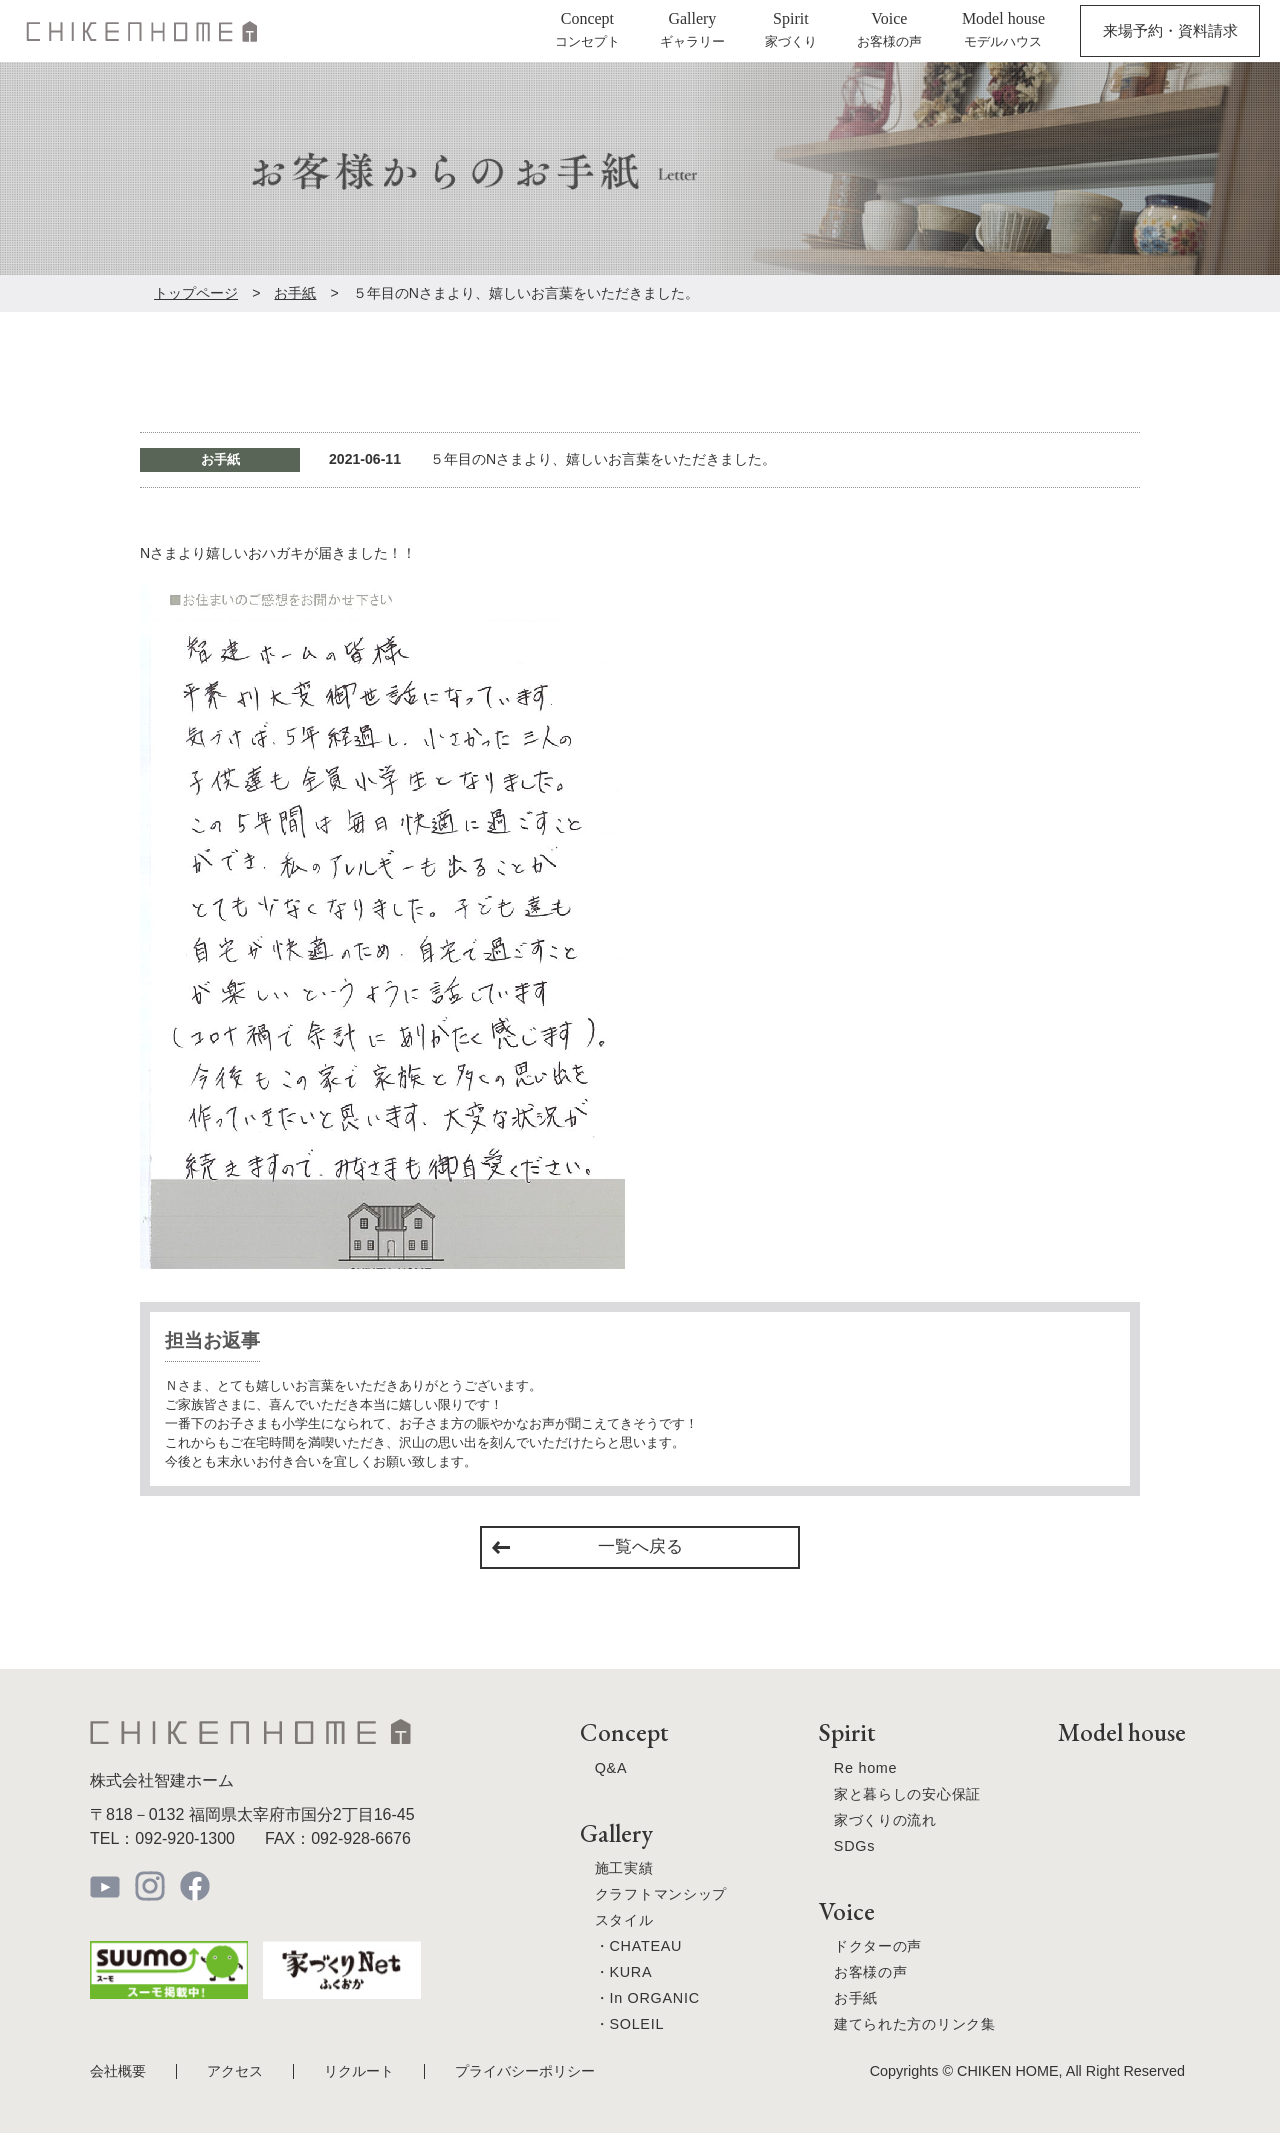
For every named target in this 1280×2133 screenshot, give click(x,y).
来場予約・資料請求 (1170, 30)
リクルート (359, 2071)
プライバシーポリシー (525, 2071)
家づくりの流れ (885, 1820)
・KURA (624, 1972)
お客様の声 (871, 1972)
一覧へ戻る (640, 1546)
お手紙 (295, 293)
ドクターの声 (878, 1946)
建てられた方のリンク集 (915, 2024)
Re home (865, 1768)
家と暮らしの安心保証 (907, 1794)
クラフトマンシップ (661, 1894)
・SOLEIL (629, 2024)
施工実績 (624, 1868)
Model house (1122, 1732)
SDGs (854, 1846)
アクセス (235, 2071)
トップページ (196, 293)
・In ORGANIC (647, 1998)
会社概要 (118, 2071)
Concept (624, 1732)
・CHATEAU (638, 1946)
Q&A (611, 1768)
